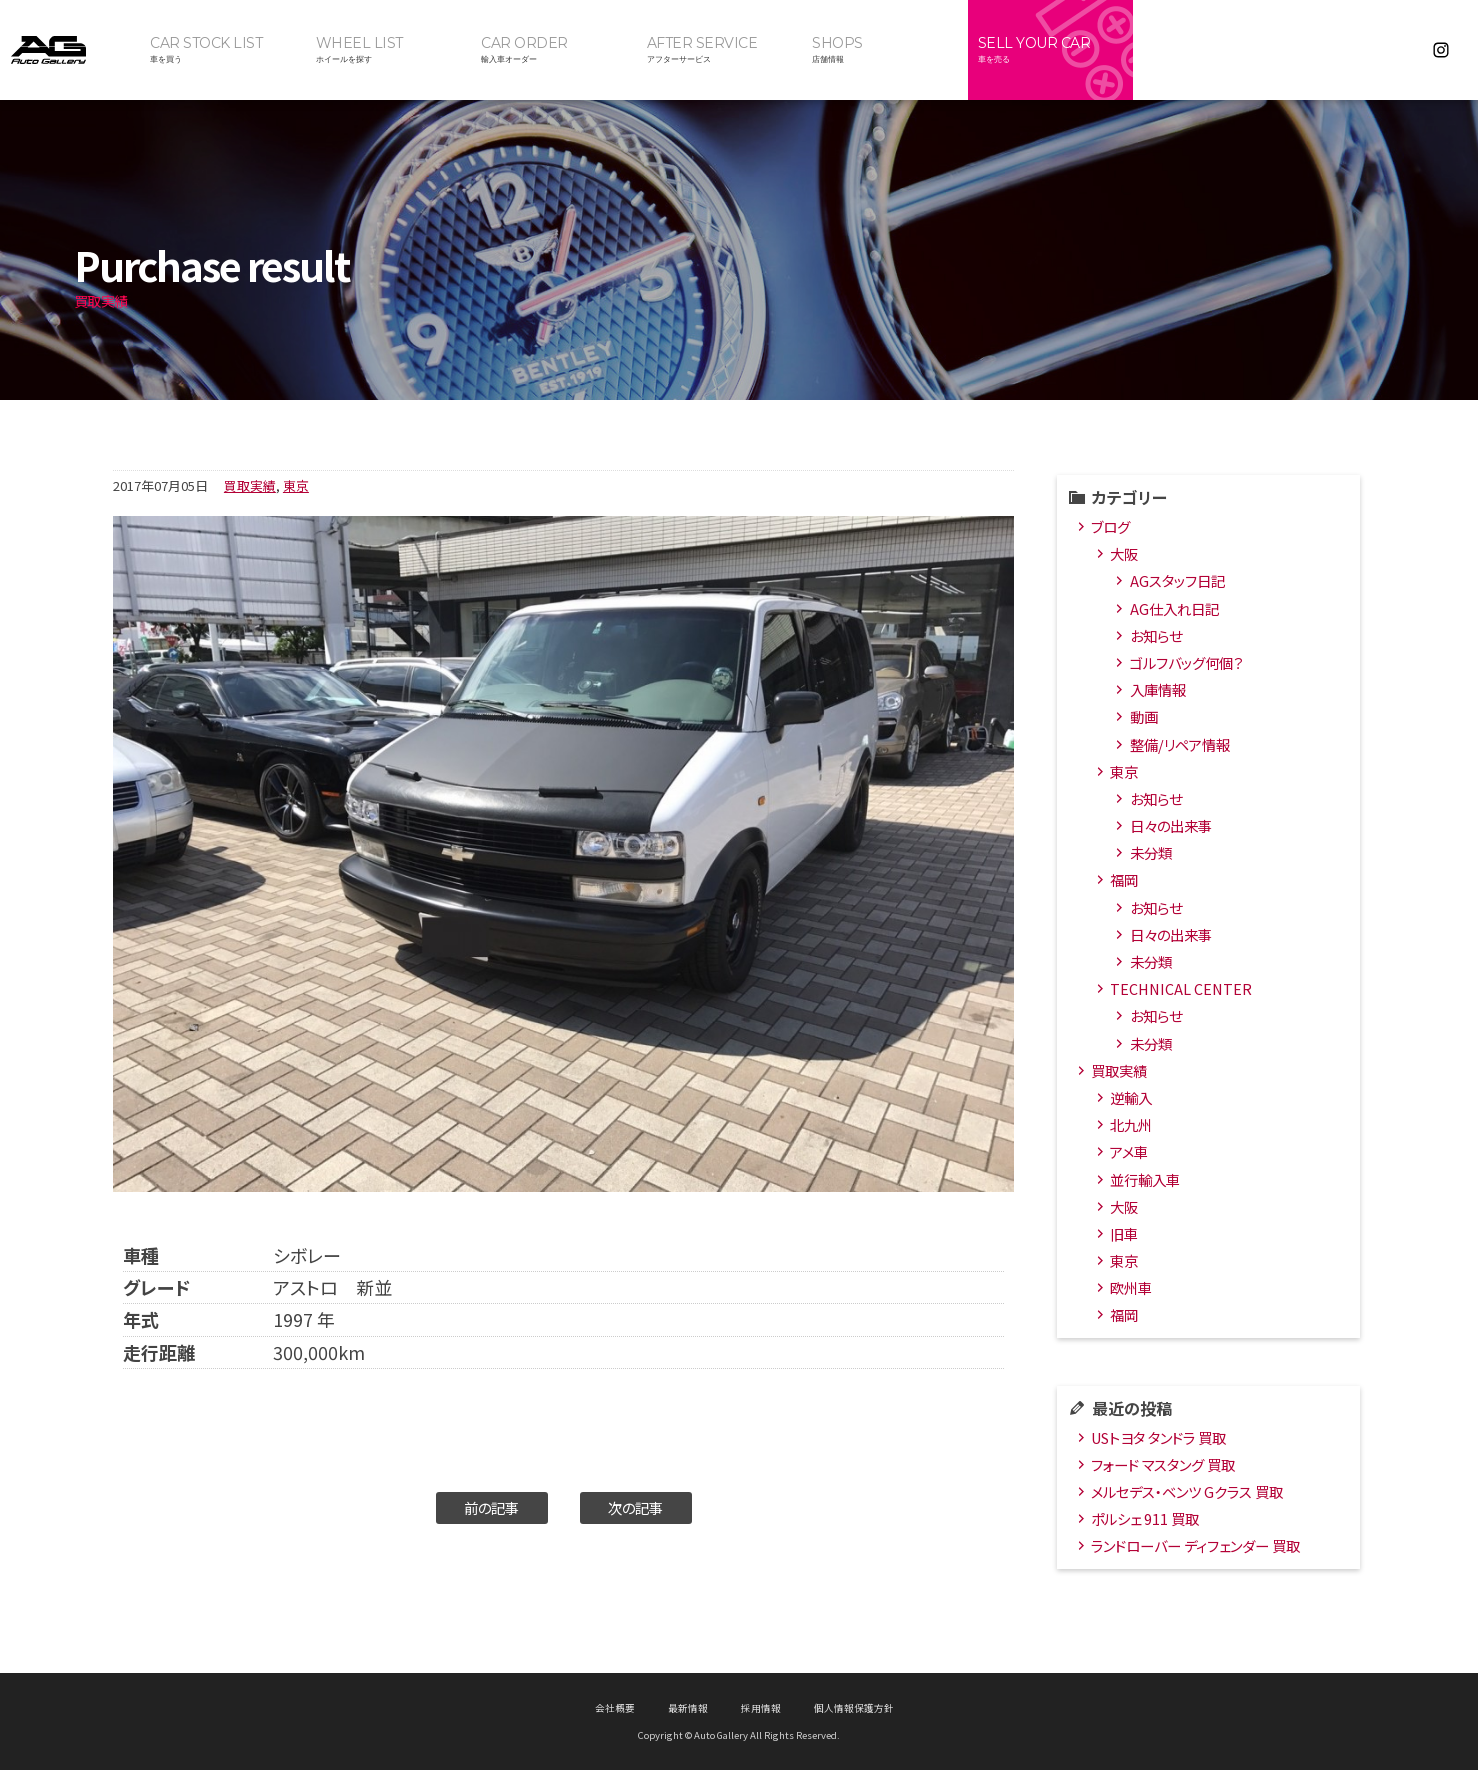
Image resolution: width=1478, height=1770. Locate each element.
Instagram (1441, 50)
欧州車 (1131, 1287)
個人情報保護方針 (854, 1708)
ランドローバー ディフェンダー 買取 (1195, 1545)
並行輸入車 (1145, 1179)
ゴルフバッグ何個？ (1186, 662)
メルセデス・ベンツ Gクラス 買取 (1187, 1491)
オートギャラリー (70, 50)
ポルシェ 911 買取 (1145, 1518)
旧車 (1124, 1233)
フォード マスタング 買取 (1163, 1464)
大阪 (1124, 553)
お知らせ (1156, 635)
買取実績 (250, 485)
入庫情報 (1158, 689)
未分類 (1151, 852)
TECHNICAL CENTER (1181, 988)
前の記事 (491, 1507)
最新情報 (688, 1708)
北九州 (1131, 1124)
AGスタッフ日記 (1177, 580)
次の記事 (635, 1507)
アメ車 (1129, 1151)
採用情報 (761, 1708)
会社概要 (615, 1708)
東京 (296, 485)
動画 (1144, 716)
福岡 (1124, 879)
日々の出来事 (1171, 825)
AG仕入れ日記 (1174, 608)
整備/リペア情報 (1180, 744)
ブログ (1110, 526)
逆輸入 (1131, 1097)
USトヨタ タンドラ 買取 (1158, 1437)
